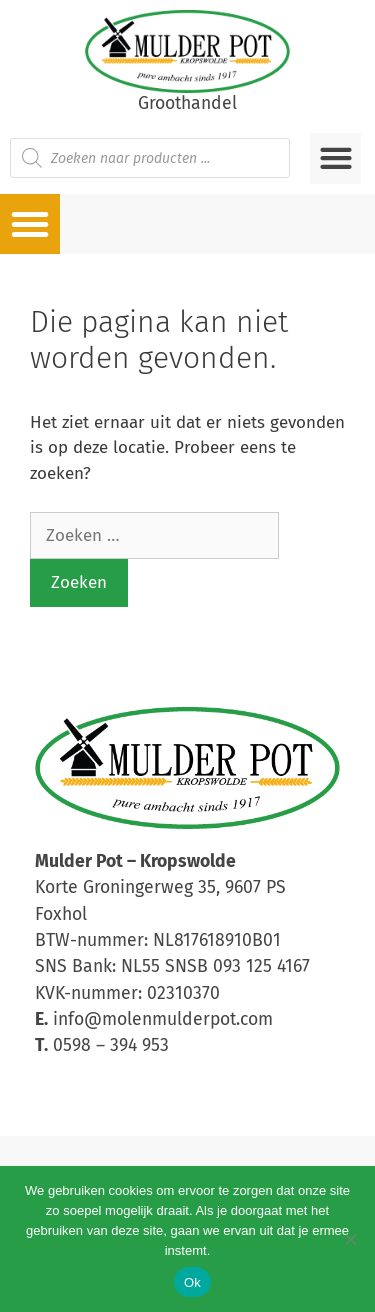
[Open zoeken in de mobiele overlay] (150, 158)
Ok (192, 1282)
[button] (335, 158)
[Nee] (350, 1239)
